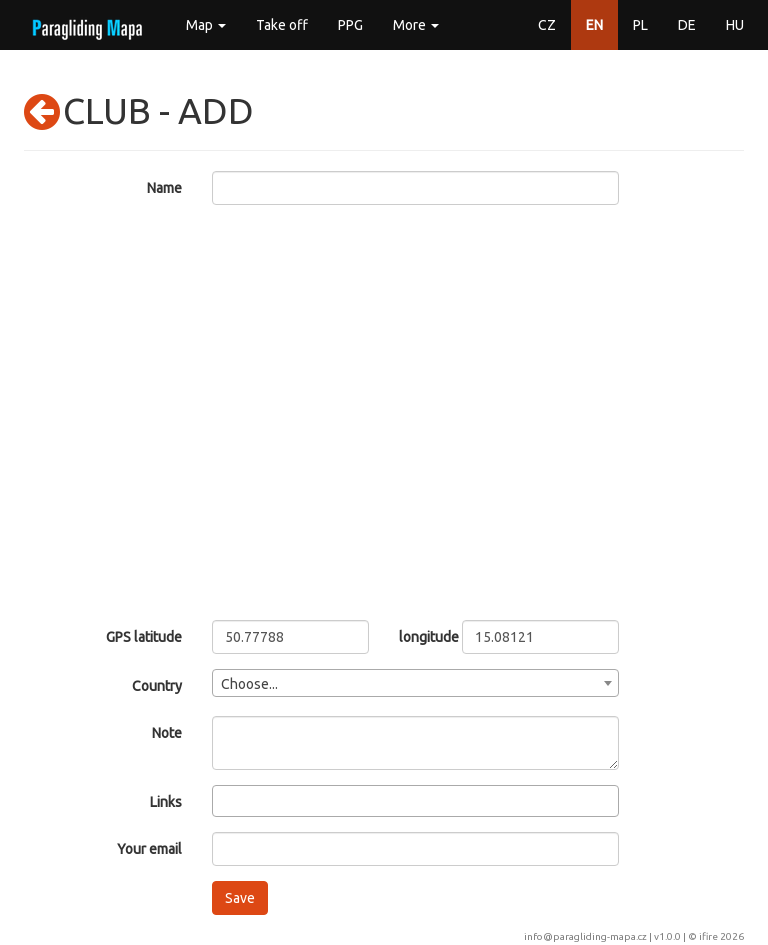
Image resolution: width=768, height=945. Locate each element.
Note (167, 733)
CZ (547, 25)
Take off (282, 25)
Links (166, 802)
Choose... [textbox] (249, 684)
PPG (350, 25)
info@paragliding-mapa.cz (585, 936)
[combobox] (416, 683)
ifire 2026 (721, 936)
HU (735, 25)
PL (640, 25)
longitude (415, 637)
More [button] (416, 25)
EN (594, 25)
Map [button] (206, 25)
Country (157, 686)
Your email (149, 849)
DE (687, 25)
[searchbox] (223, 800)
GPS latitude (144, 637)
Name (164, 188)
